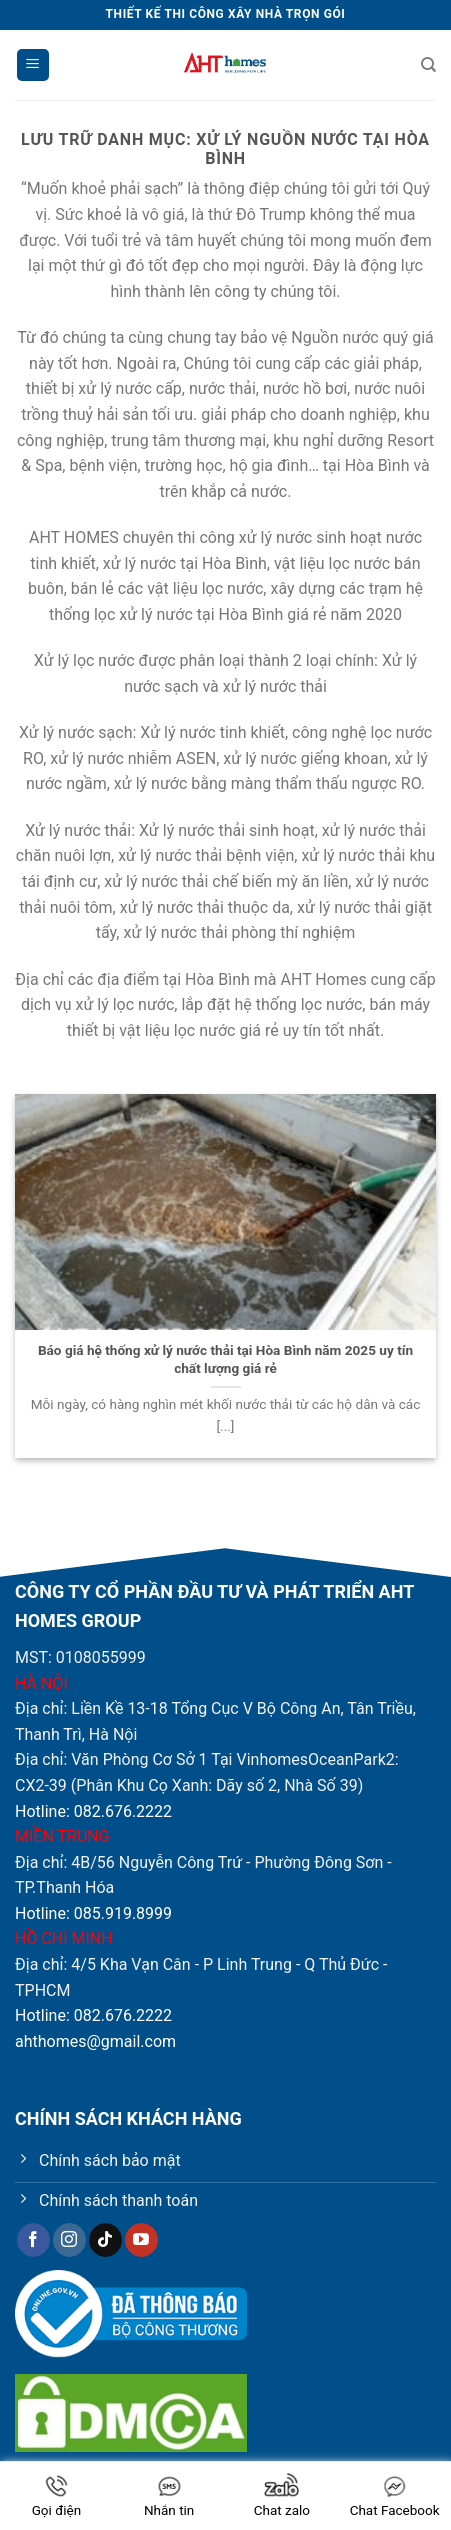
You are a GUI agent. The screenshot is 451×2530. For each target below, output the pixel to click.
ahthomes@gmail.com (95, 2041)
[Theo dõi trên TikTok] (105, 2240)
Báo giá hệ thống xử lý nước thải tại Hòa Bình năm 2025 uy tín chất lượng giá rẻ (225, 1359)
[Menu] (33, 65)
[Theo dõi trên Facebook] (33, 2240)
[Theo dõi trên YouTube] (141, 2240)
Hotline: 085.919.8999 (93, 1913)
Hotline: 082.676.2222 (93, 1811)
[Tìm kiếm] (428, 65)
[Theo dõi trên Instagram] (69, 2240)
